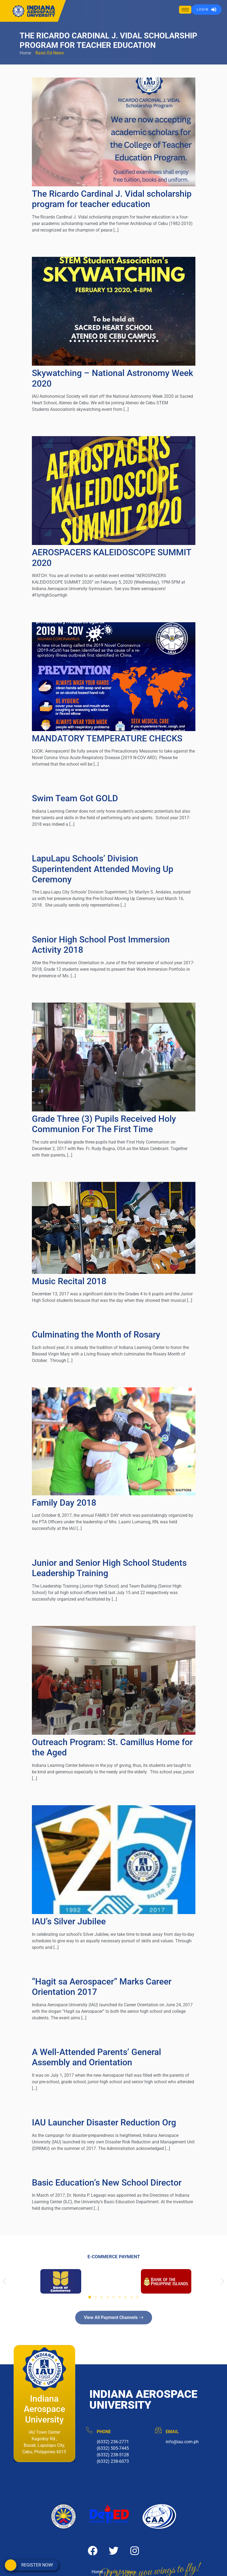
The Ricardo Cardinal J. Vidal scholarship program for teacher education (112, 199)
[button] (4, 2281)
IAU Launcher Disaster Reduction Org (104, 2122)
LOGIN (206, 9)
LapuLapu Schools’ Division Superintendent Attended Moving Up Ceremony (102, 869)
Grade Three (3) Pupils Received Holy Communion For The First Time (104, 1124)
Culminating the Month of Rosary (96, 1334)
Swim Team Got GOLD (75, 798)
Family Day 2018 (64, 1502)
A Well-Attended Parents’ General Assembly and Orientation (96, 2057)
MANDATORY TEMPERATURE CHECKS (107, 738)
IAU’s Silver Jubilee (69, 1921)
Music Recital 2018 (69, 1281)
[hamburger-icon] (185, 10)
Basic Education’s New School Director (106, 2182)
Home (25, 53)
